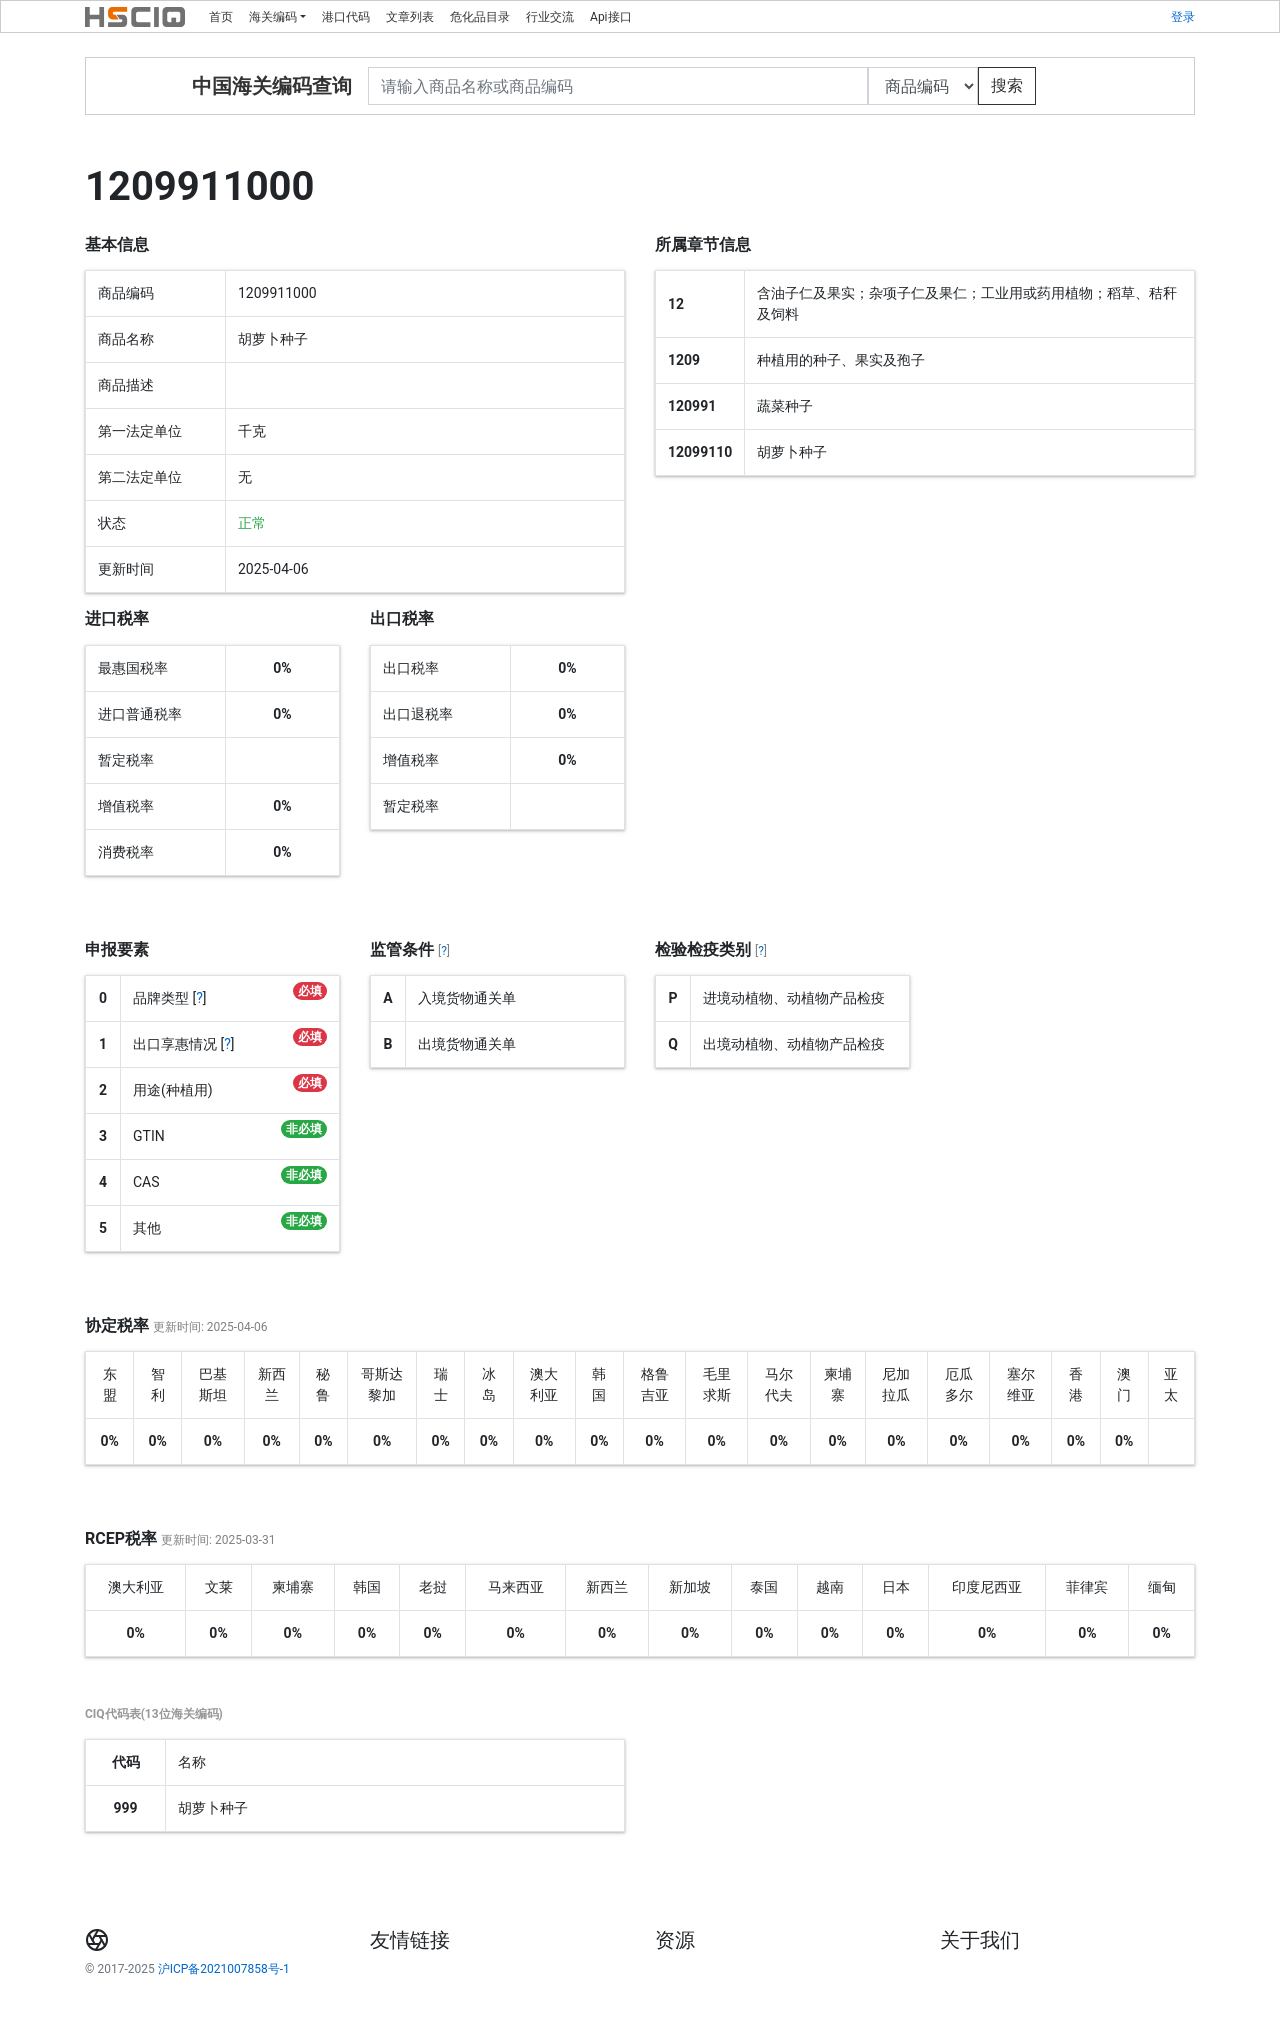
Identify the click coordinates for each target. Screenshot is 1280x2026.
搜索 (1007, 85)
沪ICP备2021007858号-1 (224, 1969)
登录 (1183, 17)
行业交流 (550, 17)
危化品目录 (480, 17)
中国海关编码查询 (272, 86)
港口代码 (346, 17)
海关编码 (273, 17)
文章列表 (410, 17)
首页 (221, 17)
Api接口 (610, 17)
